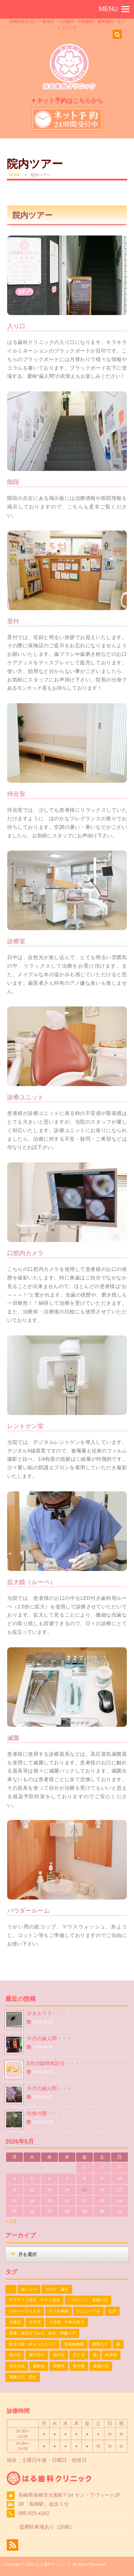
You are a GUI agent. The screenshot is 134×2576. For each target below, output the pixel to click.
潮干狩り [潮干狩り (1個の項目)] (37, 2355)
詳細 (64, 2527)
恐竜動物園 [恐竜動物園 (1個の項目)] (74, 2344)
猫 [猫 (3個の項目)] (95, 2355)
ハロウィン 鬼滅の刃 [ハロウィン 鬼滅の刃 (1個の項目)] (88, 2300)
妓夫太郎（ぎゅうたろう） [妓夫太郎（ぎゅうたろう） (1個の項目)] (32, 2344)
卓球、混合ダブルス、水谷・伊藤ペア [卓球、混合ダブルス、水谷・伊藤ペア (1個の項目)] (42, 2333)
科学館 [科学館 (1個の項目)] (111, 2355)
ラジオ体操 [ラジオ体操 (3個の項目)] (58, 2311)
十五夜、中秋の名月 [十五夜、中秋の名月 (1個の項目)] (66, 2322)
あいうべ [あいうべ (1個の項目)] (29, 2289)
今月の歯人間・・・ (49, 2038)
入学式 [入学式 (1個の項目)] (35, 2322)
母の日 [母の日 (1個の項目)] (15, 2355)
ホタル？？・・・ (47, 2013)
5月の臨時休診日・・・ (53, 2063)
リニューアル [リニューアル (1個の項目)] (88, 2311)
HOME (15, 175)
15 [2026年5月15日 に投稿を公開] (84, 2189)
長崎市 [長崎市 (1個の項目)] (59, 2366)
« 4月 (11, 2221)
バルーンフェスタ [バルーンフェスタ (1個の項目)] (24, 2311)
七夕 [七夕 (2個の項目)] (112, 2311)
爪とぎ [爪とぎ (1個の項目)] (79, 2355)
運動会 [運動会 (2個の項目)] (39, 2366)
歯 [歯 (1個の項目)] (118, 2344)
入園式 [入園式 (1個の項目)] (15, 2322)
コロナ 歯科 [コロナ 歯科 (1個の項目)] (57, 2289)
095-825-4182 (33, 2513)
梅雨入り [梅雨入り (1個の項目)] (100, 2344)
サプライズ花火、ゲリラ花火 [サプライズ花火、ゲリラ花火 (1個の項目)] (34, 2300)
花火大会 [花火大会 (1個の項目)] (17, 2366)
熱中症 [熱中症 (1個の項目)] (59, 2355)
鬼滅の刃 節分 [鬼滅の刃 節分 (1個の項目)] (22, 2377)
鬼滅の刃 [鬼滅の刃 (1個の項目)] (101, 2366)
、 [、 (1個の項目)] (11, 2289)
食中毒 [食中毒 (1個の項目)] (79, 2366)
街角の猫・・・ (44, 2113)
